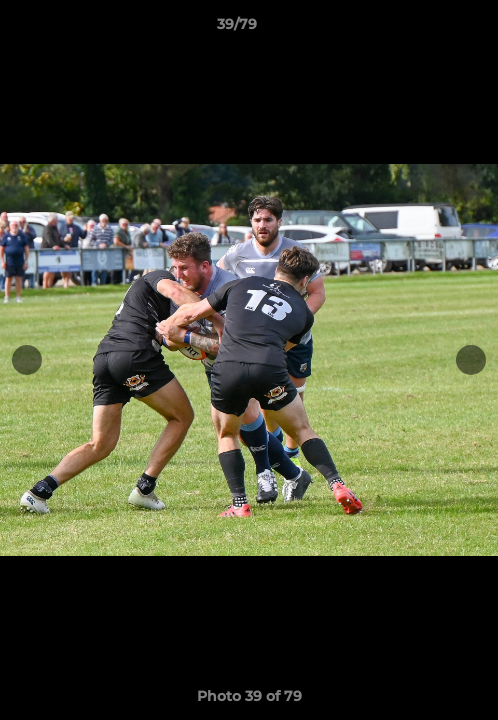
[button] (426, 29)
